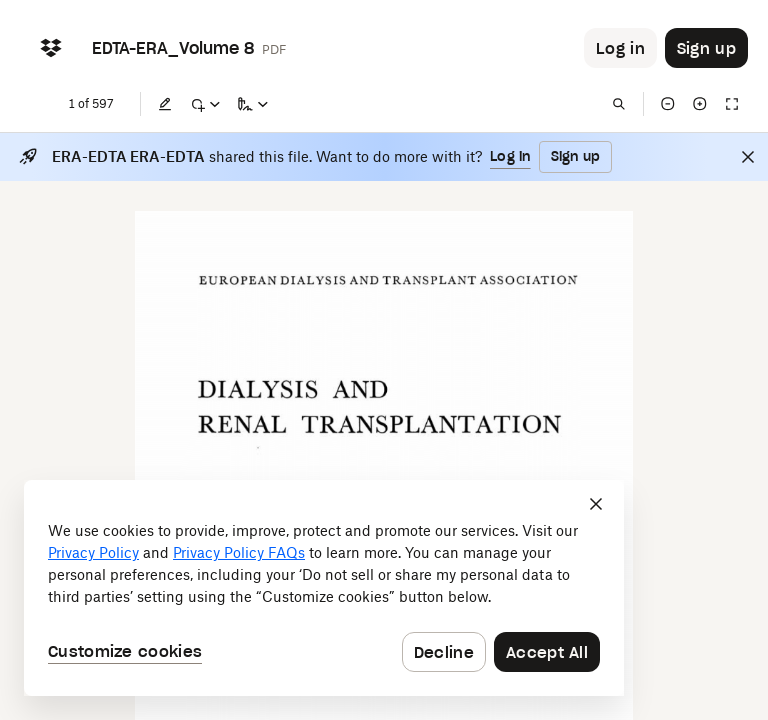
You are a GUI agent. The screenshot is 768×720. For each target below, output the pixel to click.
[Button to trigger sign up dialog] (706, 48)
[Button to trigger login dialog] (620, 48)
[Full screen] (732, 104)
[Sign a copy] (253, 104)
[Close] (748, 157)
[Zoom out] (668, 104)
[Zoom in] (700, 104)
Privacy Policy (93, 552)
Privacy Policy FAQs (239, 552)
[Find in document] (619, 104)
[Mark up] (205, 104)
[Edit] (165, 104)
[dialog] (324, 588)
